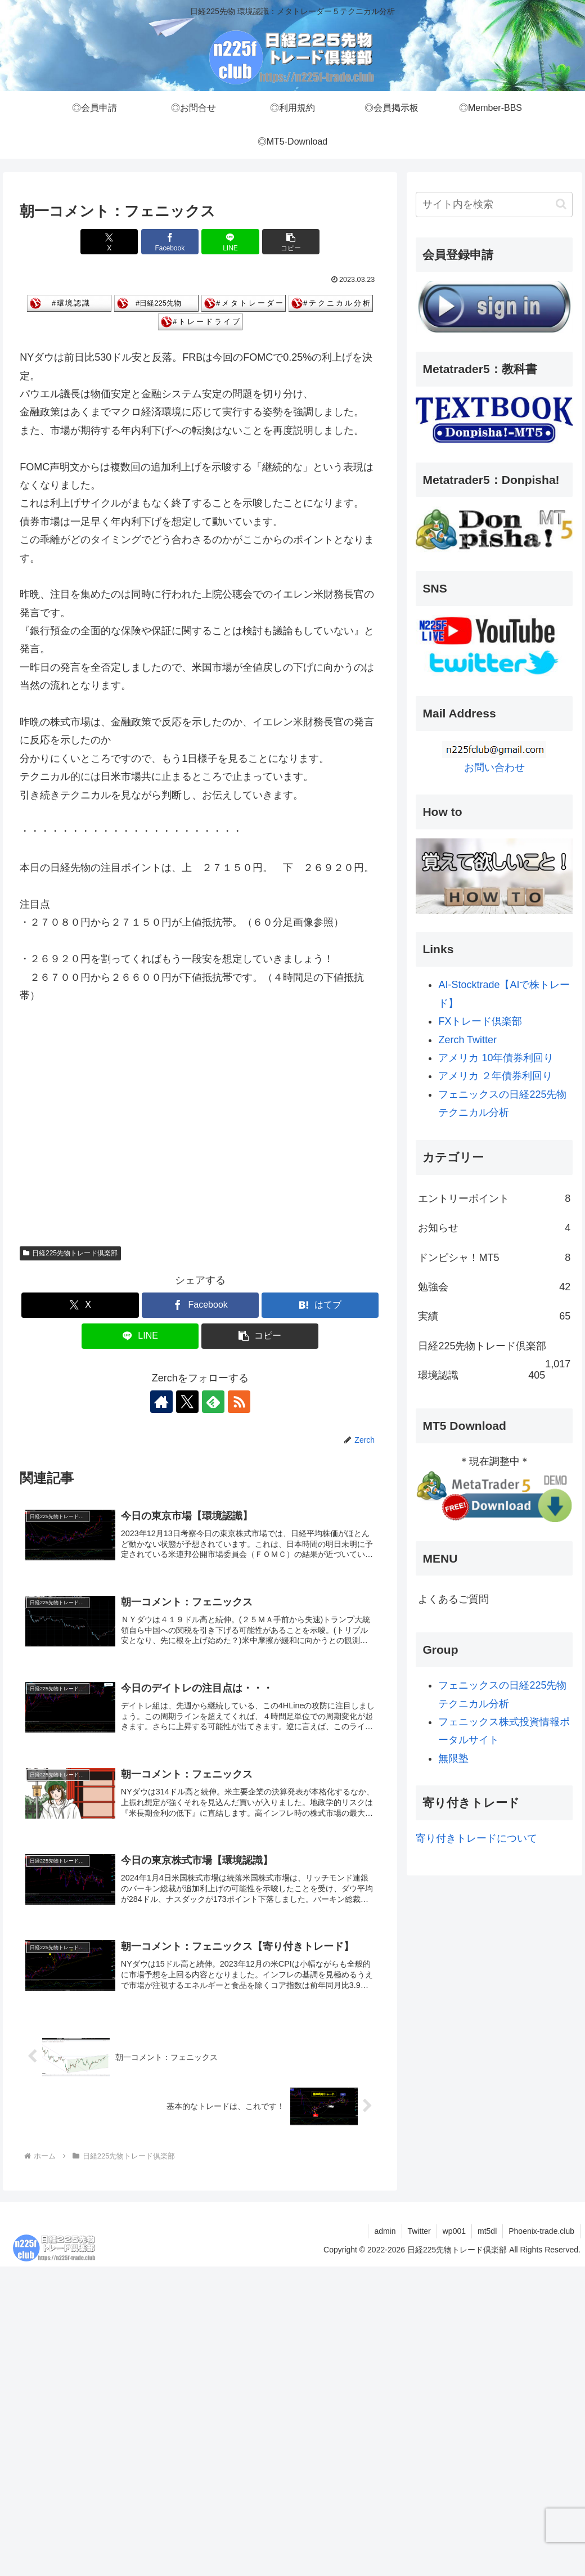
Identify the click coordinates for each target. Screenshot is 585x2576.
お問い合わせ (494, 767)
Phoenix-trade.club (541, 2231)
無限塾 (453, 1758)
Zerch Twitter (467, 1039)
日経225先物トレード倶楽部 (70, 1253)
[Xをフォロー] (187, 1401)
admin (384, 2231)
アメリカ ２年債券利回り (495, 1075)
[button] (291, 241)
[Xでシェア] (109, 241)
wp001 (454, 2231)
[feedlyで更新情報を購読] (213, 1401)
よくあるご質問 (453, 1599)
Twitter (419, 2231)
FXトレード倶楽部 (480, 1021)
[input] (494, 204)
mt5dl (487, 2231)
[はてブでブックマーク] (320, 1305)
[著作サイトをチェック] (161, 1401)
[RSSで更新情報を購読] (239, 1401)
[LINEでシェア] (230, 241)
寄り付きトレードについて (476, 1838)
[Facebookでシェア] (170, 241)
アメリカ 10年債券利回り (496, 1057)
